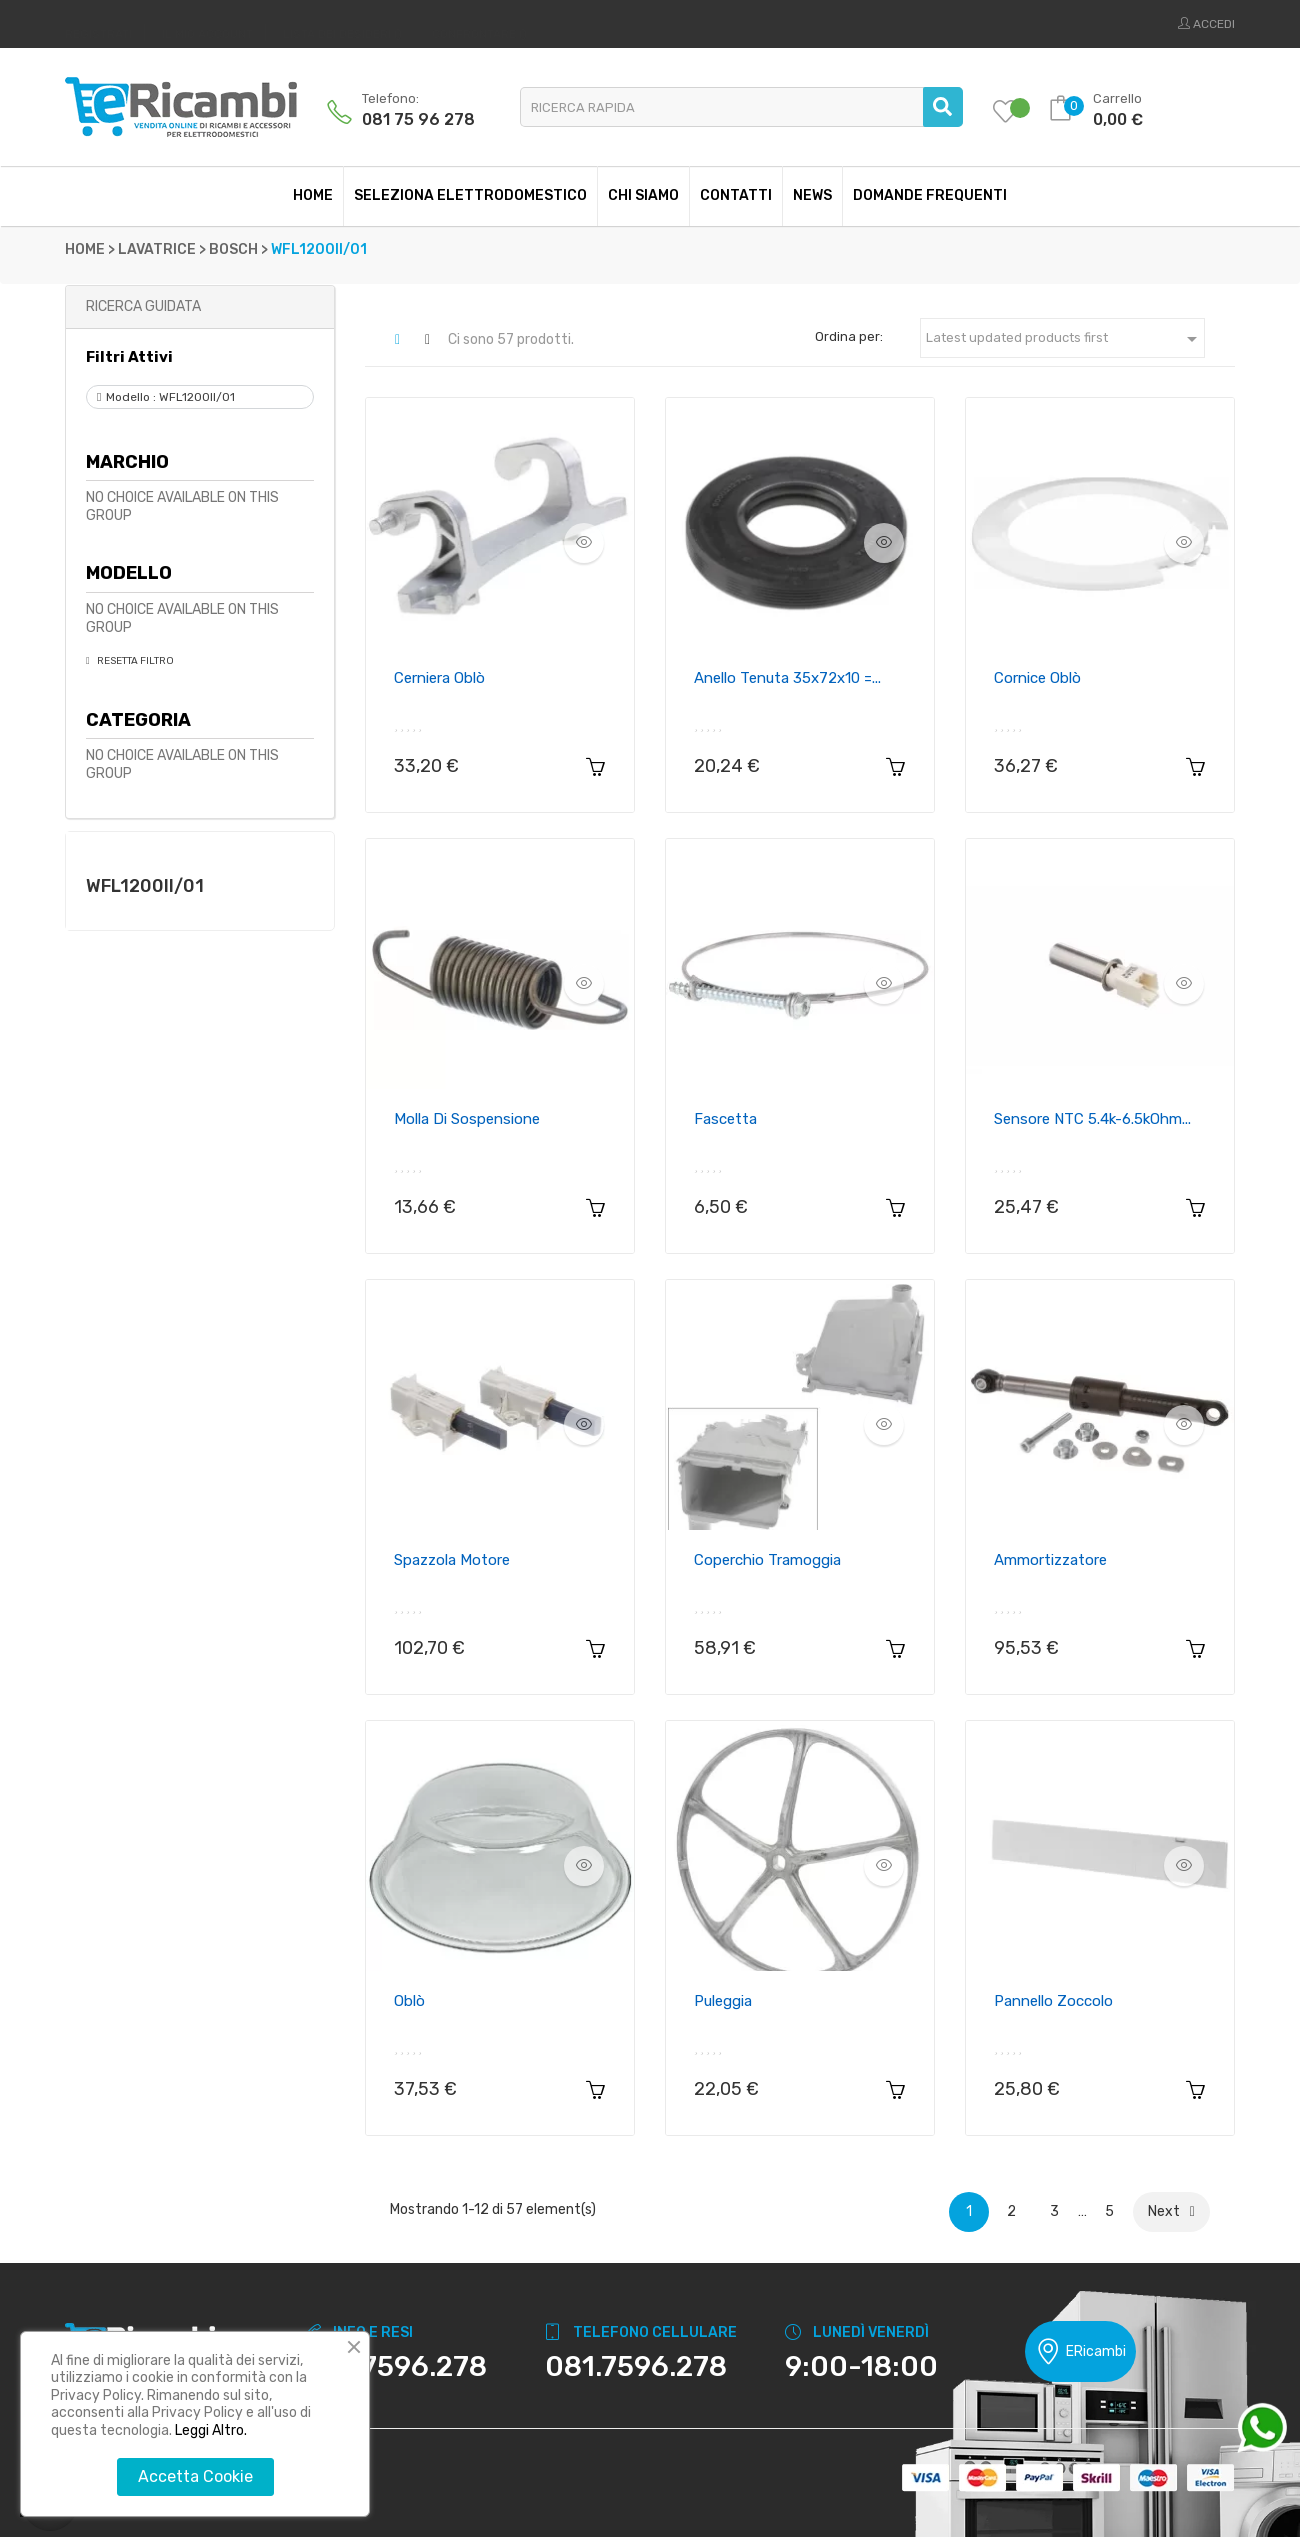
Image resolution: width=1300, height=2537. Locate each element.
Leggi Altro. (211, 2430)
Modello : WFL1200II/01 (170, 397)
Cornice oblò (1037, 678)
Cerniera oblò (439, 678)
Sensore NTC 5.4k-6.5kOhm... (1092, 1119)
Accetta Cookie (195, 2476)
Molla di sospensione (467, 1119)
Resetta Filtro (134, 661)
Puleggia (723, 2001)
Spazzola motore (452, 1560)
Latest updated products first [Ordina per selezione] (1065, 339)
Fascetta (725, 1119)
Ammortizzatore (1050, 1560)
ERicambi (1080, 2351)
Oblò (409, 2001)
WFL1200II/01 (145, 886)
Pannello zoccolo (1053, 2001)
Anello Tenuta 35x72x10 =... (787, 678)
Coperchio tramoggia (767, 1560)
